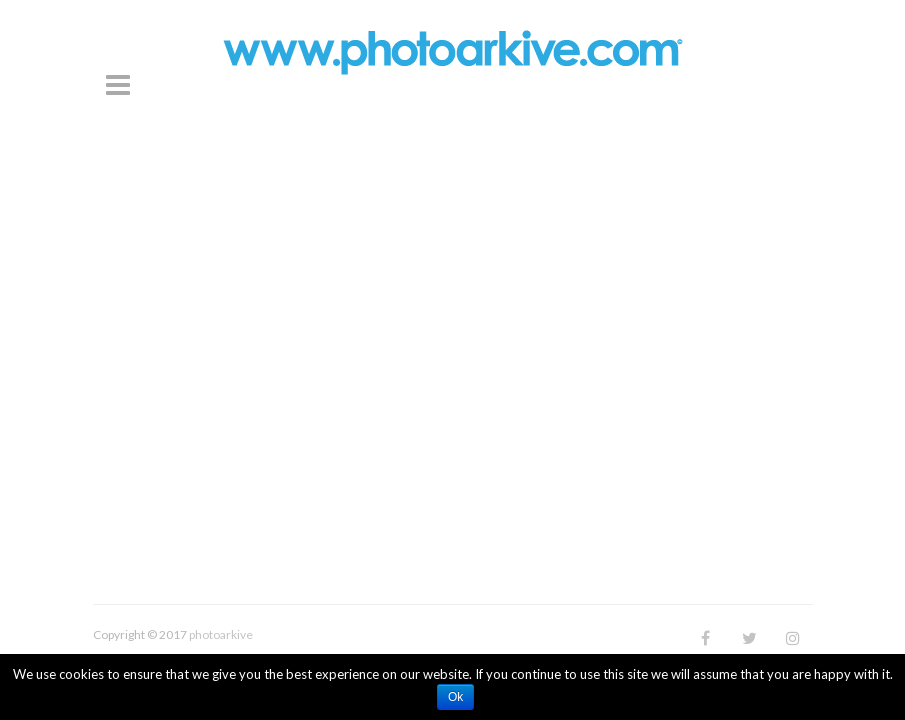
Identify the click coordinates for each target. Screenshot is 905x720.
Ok (455, 697)
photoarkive (221, 634)
